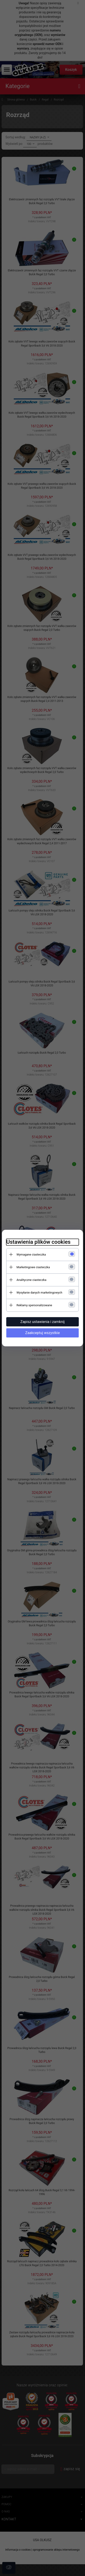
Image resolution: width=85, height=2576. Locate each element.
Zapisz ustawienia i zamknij (42, 1322)
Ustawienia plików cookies (38, 1242)
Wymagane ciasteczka (31, 1254)
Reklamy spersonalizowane (34, 1305)
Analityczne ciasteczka (31, 1280)
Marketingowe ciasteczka (33, 1267)
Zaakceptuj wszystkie (42, 1333)
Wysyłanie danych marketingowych (39, 1292)
